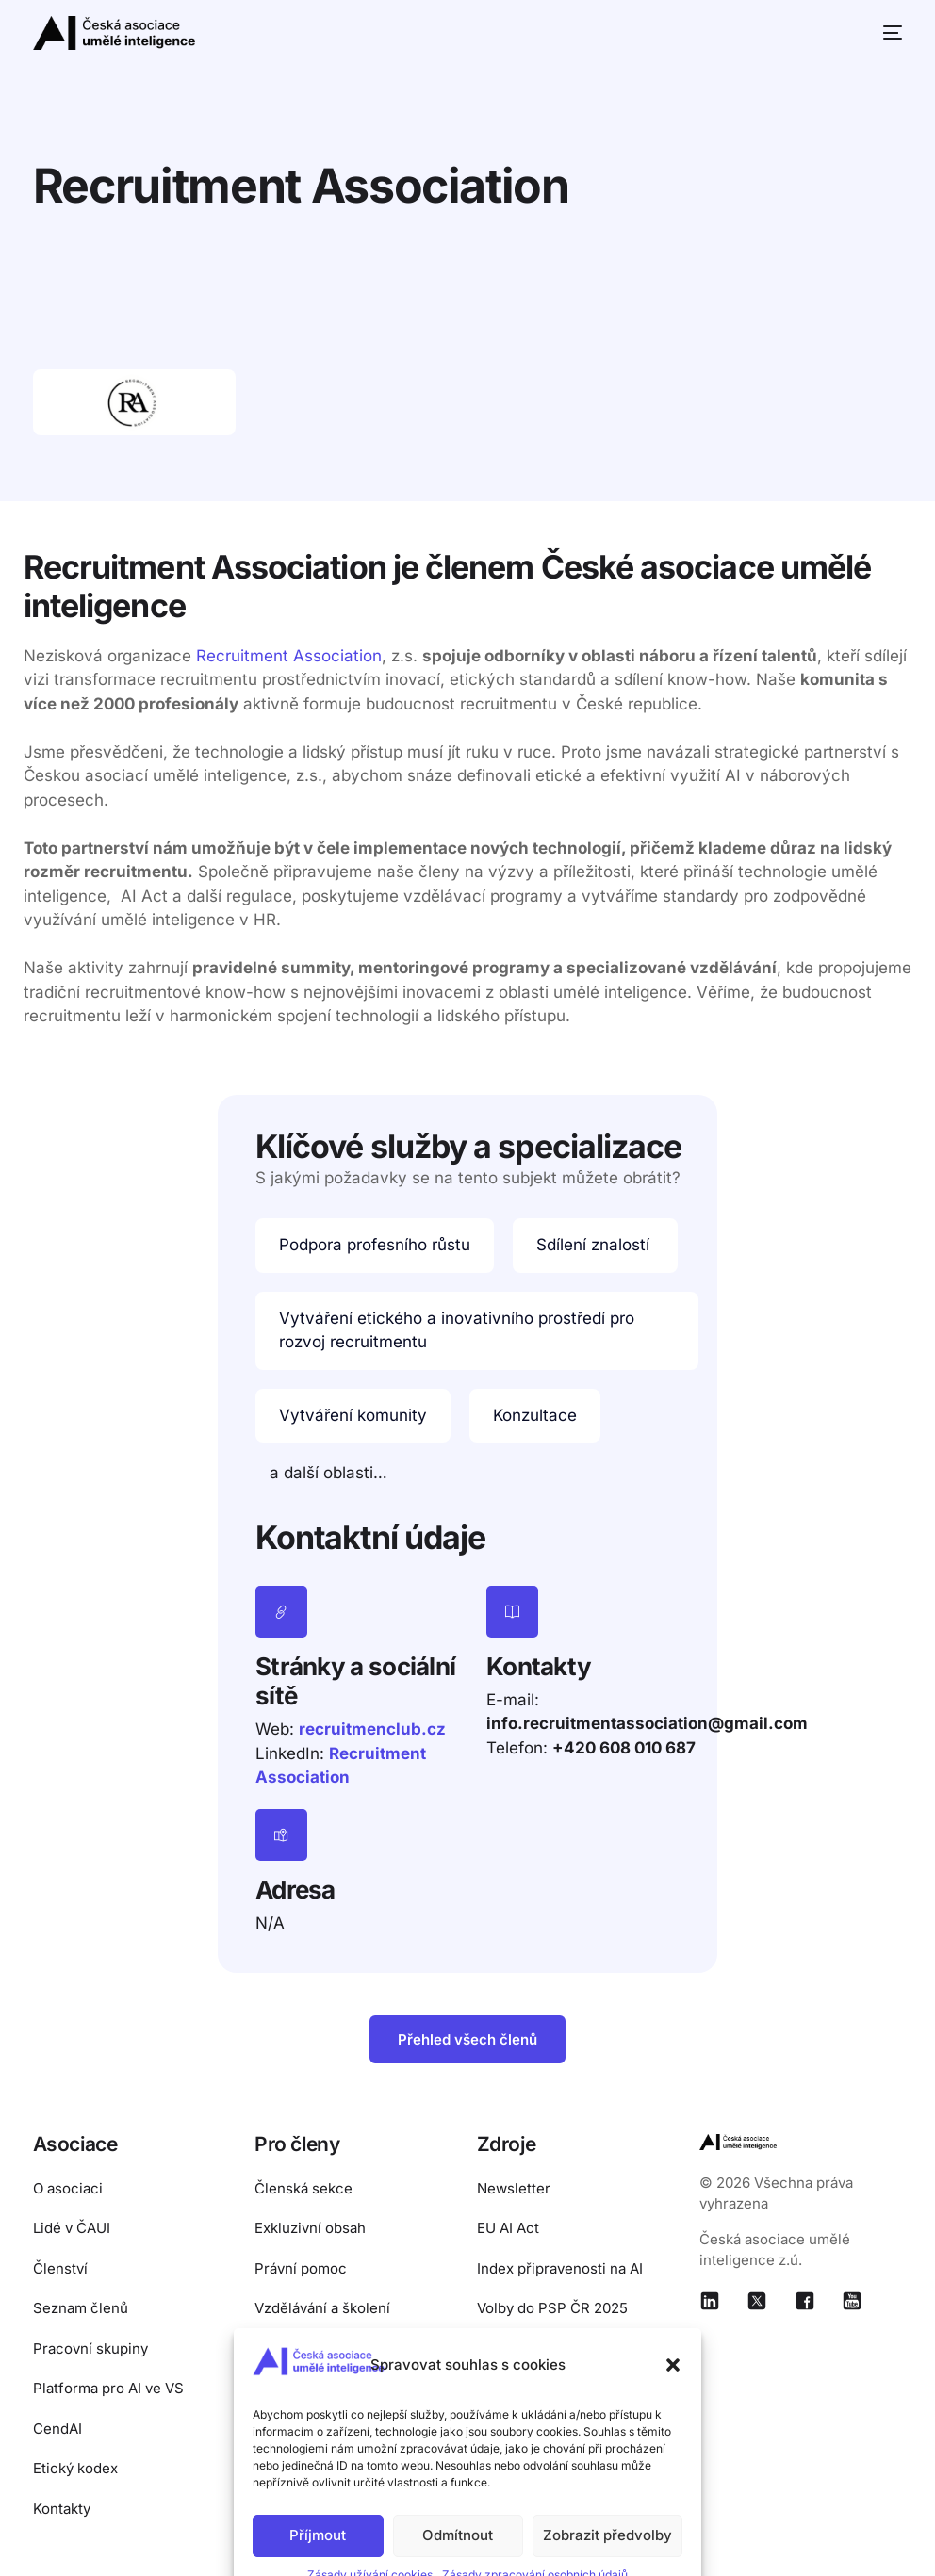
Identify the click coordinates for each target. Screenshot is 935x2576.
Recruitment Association (289, 655)
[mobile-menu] (885, 33)
